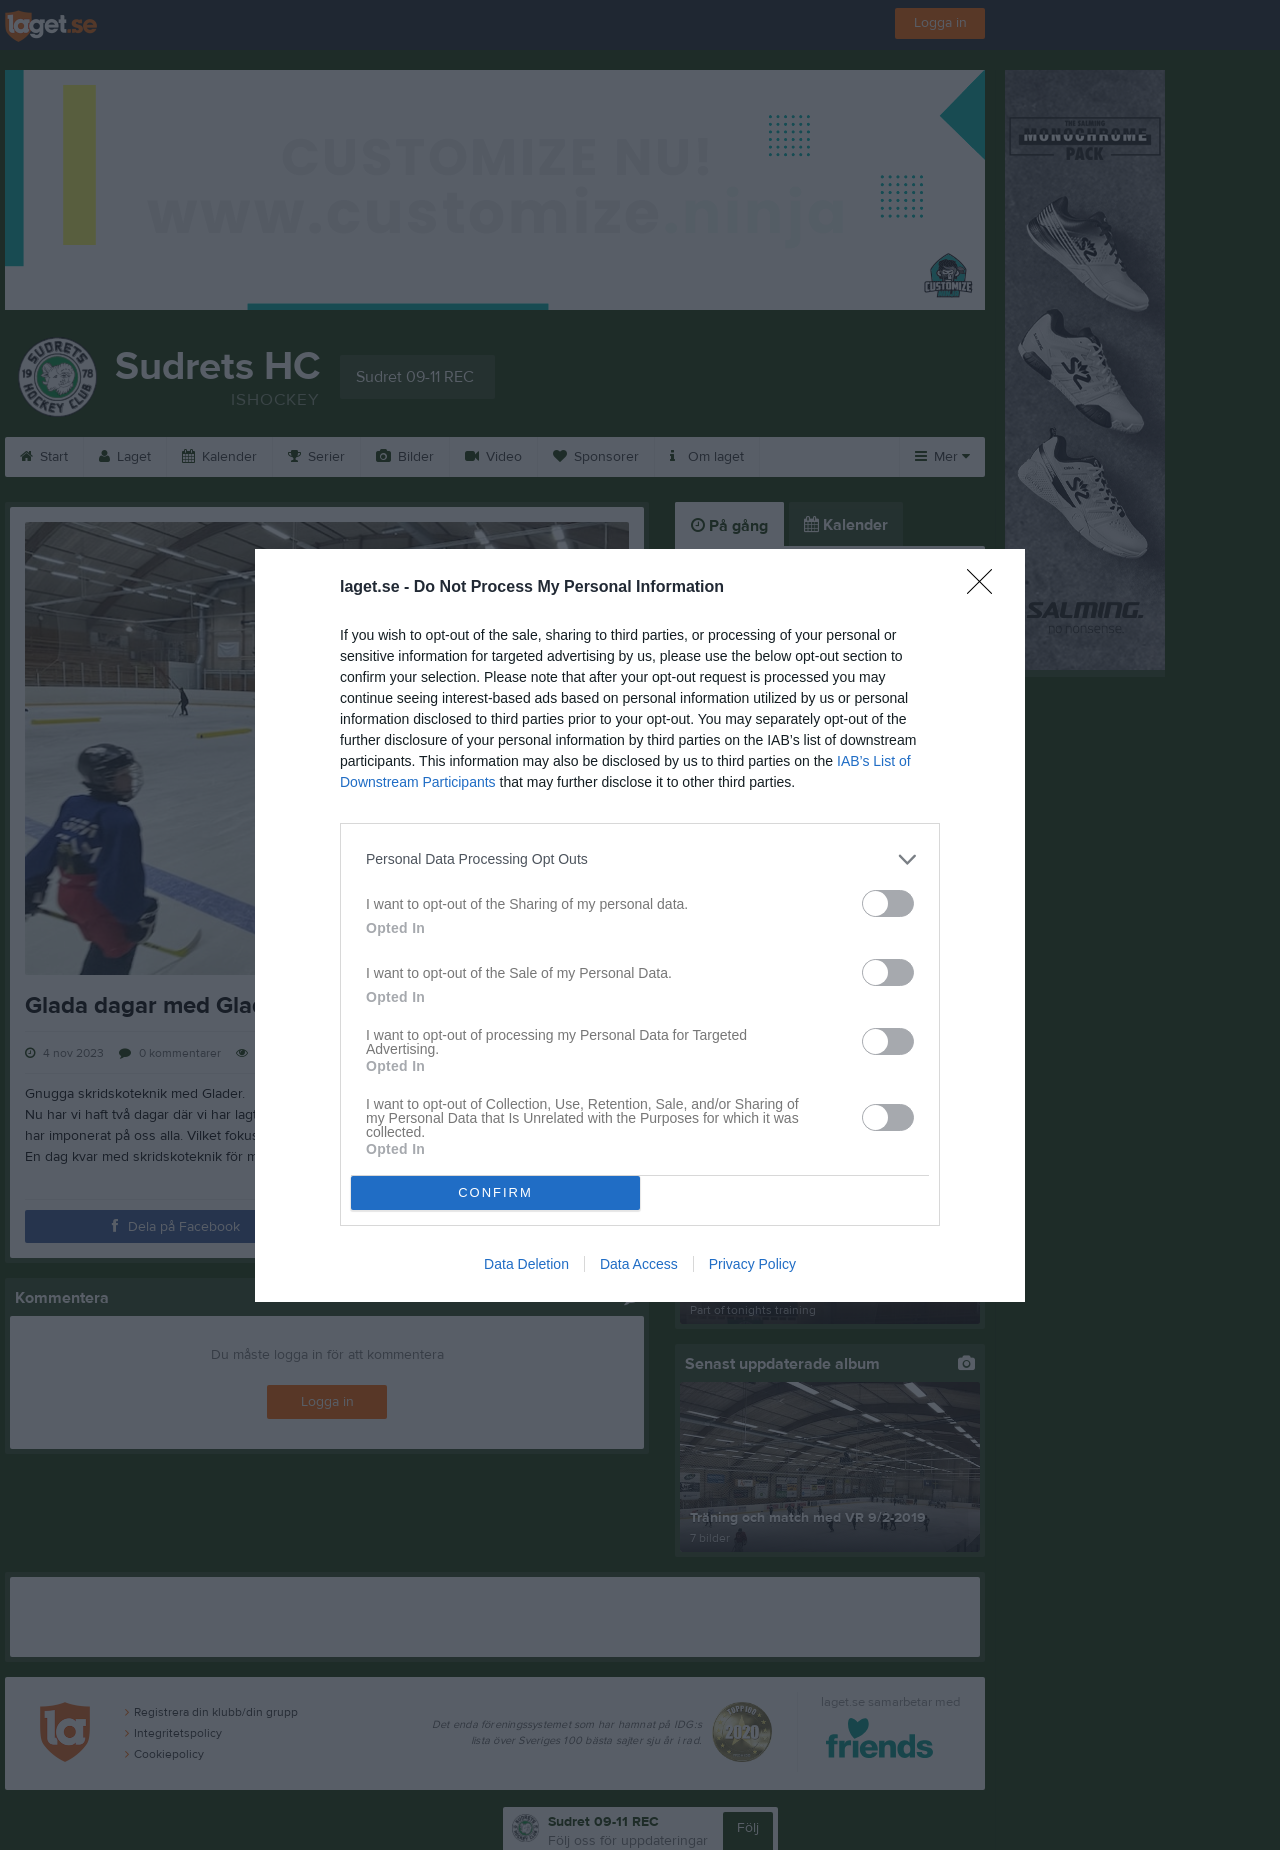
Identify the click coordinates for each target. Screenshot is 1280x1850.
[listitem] (640, 859)
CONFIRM (495, 1192)
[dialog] (640, 925)
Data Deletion (526, 1264)
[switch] (888, 903)
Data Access (639, 1264)
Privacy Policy (752, 1264)
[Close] (986, 588)
